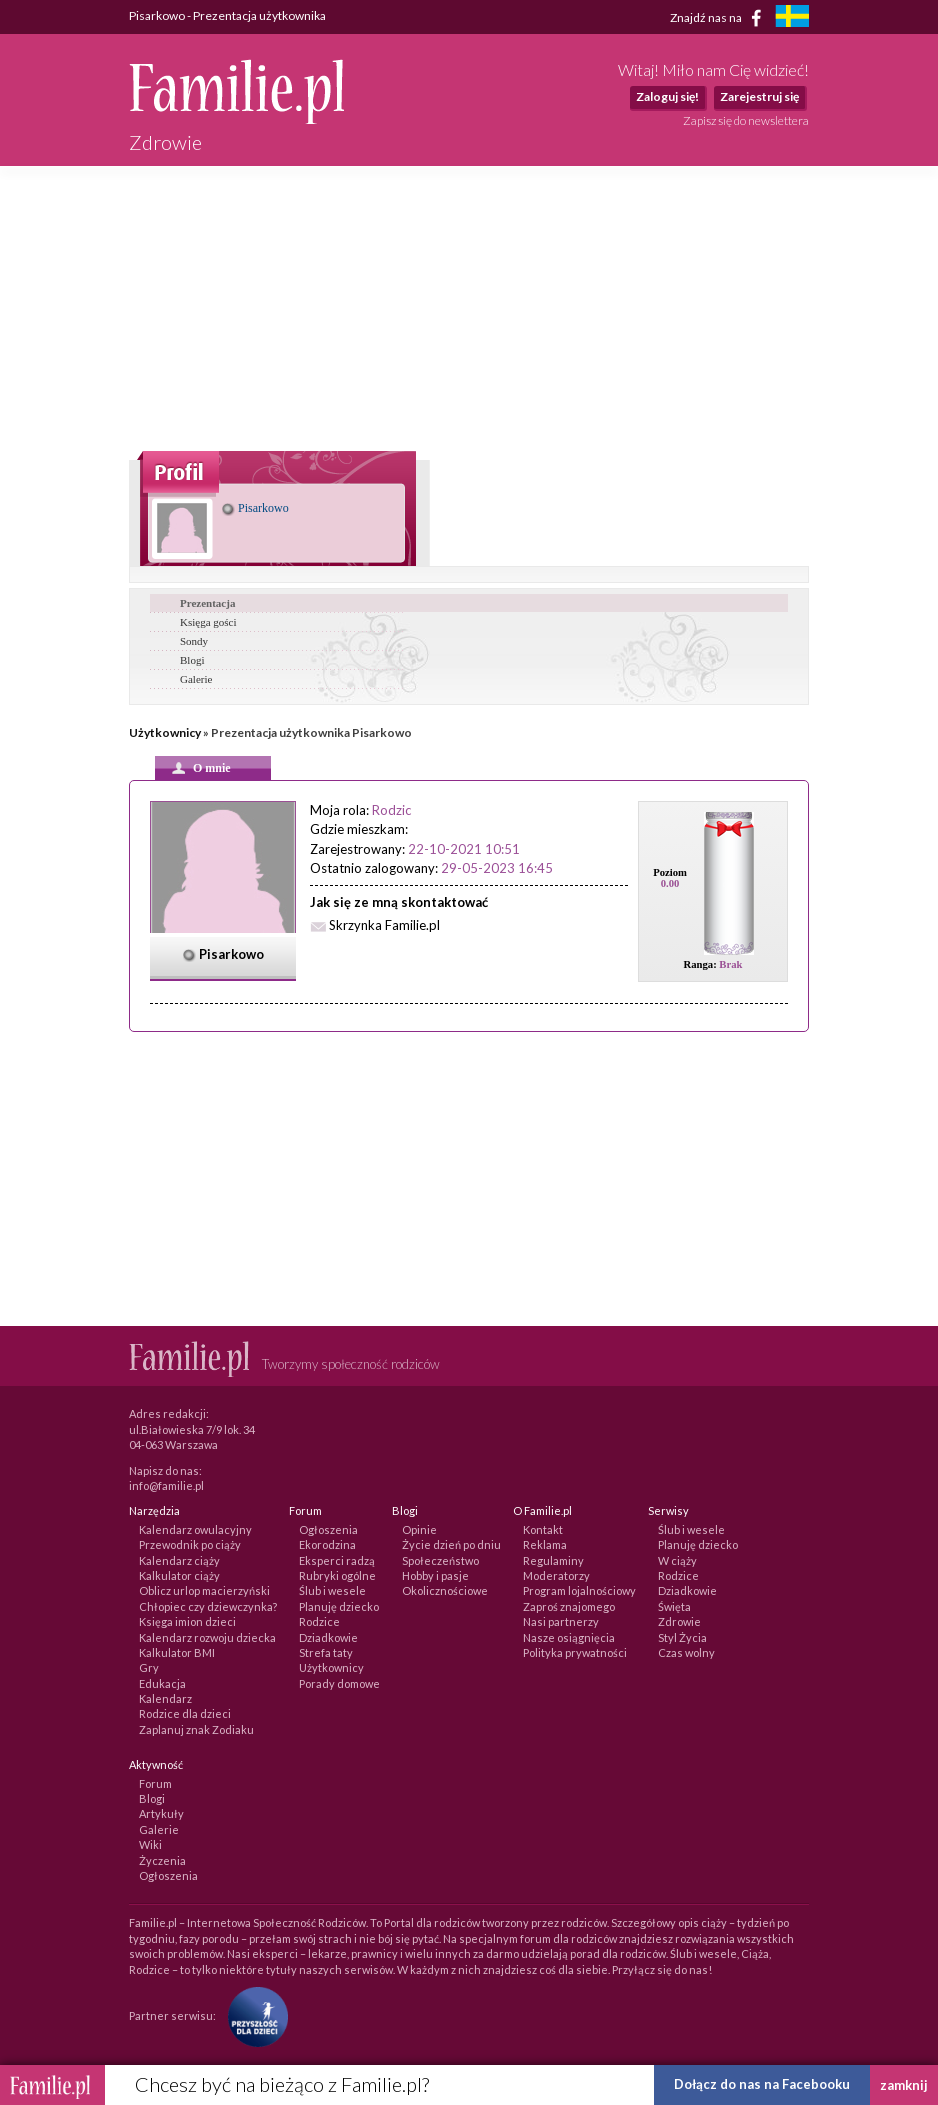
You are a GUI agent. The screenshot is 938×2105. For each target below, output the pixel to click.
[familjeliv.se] (792, 18)
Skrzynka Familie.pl (384, 925)
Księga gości (208, 622)
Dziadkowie (328, 1637)
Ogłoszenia (328, 1529)
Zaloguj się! (667, 96)
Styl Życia (682, 1637)
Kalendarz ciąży (179, 1560)
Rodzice (319, 1621)
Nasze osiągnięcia (569, 1637)
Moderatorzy (556, 1575)
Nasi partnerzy (561, 1621)
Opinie (419, 1529)
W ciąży (677, 1560)
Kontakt (543, 1529)
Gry (149, 1667)
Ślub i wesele (332, 1590)
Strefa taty (326, 1652)
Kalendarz (165, 1698)
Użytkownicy (165, 732)
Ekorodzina (327, 1544)
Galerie (196, 679)
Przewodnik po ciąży (190, 1544)
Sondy (194, 641)
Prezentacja (207, 603)
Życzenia (162, 1860)
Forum (155, 1783)
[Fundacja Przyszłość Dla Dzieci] (253, 2015)
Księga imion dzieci (187, 1621)
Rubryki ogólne (337, 1575)
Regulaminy (553, 1560)
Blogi (192, 660)
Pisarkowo (255, 508)
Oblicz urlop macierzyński (204, 1590)
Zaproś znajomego (569, 1606)
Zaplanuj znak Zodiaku (196, 1729)
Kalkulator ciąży (179, 1575)
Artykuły (161, 1813)
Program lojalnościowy (579, 1590)
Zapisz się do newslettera (746, 120)
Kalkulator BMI (177, 1652)
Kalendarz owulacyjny (195, 1529)
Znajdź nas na (719, 18)
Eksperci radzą (337, 1560)
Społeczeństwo (440, 1560)
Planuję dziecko (339, 1606)
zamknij (904, 2085)
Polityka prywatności (575, 1652)
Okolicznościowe (445, 1590)
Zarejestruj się (759, 96)
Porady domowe (339, 1683)
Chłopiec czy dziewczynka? (208, 1606)
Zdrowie (679, 1621)
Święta (674, 1606)
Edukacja (162, 1683)
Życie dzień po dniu (451, 1544)
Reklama (545, 1544)
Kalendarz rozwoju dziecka (207, 1637)
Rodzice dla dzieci (185, 1713)
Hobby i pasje (435, 1575)
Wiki (150, 1844)
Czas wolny (686, 1652)
